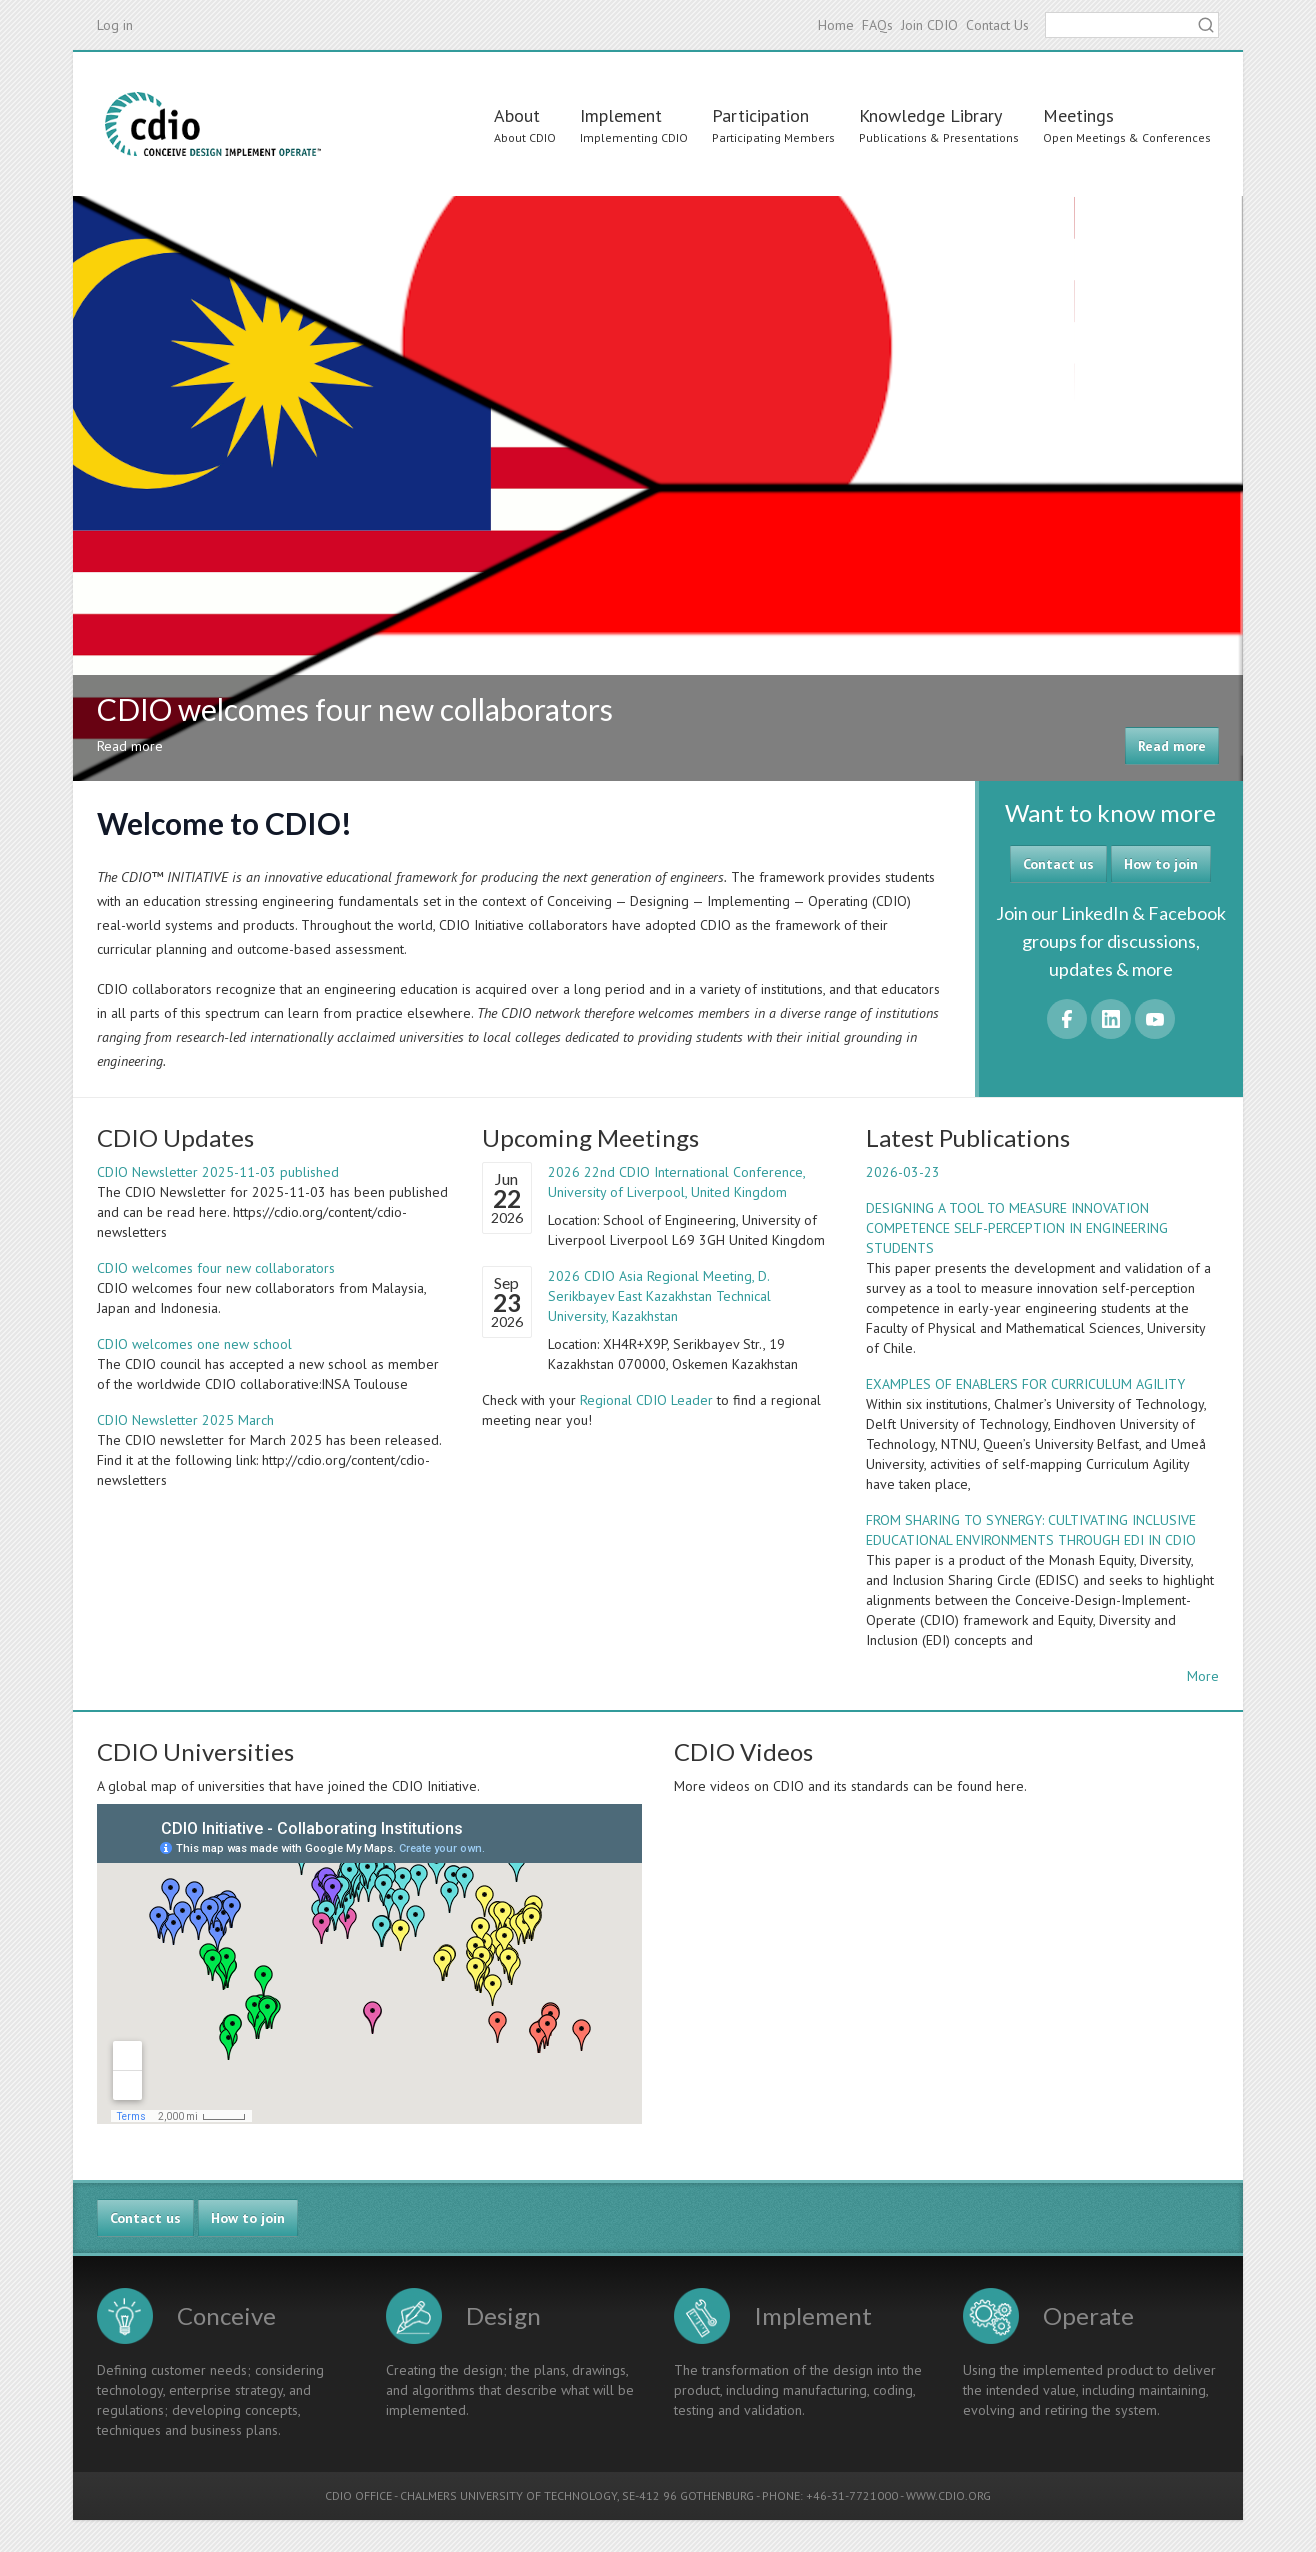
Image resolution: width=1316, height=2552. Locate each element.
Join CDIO (929, 25)
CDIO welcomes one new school (194, 1344)
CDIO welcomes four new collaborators (216, 1268)
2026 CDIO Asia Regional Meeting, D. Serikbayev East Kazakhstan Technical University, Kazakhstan (659, 1296)
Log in (115, 25)
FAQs (877, 25)
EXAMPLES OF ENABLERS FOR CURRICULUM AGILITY (1025, 1384)
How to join (1161, 864)
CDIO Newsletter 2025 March (185, 1420)
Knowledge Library (930, 115)
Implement (621, 115)
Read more (1172, 746)
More (1203, 1676)
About (517, 115)
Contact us (1058, 864)
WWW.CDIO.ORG (948, 2495)
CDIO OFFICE (358, 2495)
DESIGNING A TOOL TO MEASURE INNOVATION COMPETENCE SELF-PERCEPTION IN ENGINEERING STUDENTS (1017, 1228)
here (1010, 1786)
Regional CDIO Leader (646, 1400)
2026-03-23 (903, 1172)
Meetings (1078, 115)
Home (836, 25)
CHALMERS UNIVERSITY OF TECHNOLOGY (508, 2495)
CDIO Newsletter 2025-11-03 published (218, 1172)
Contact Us (997, 25)
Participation (760, 115)
